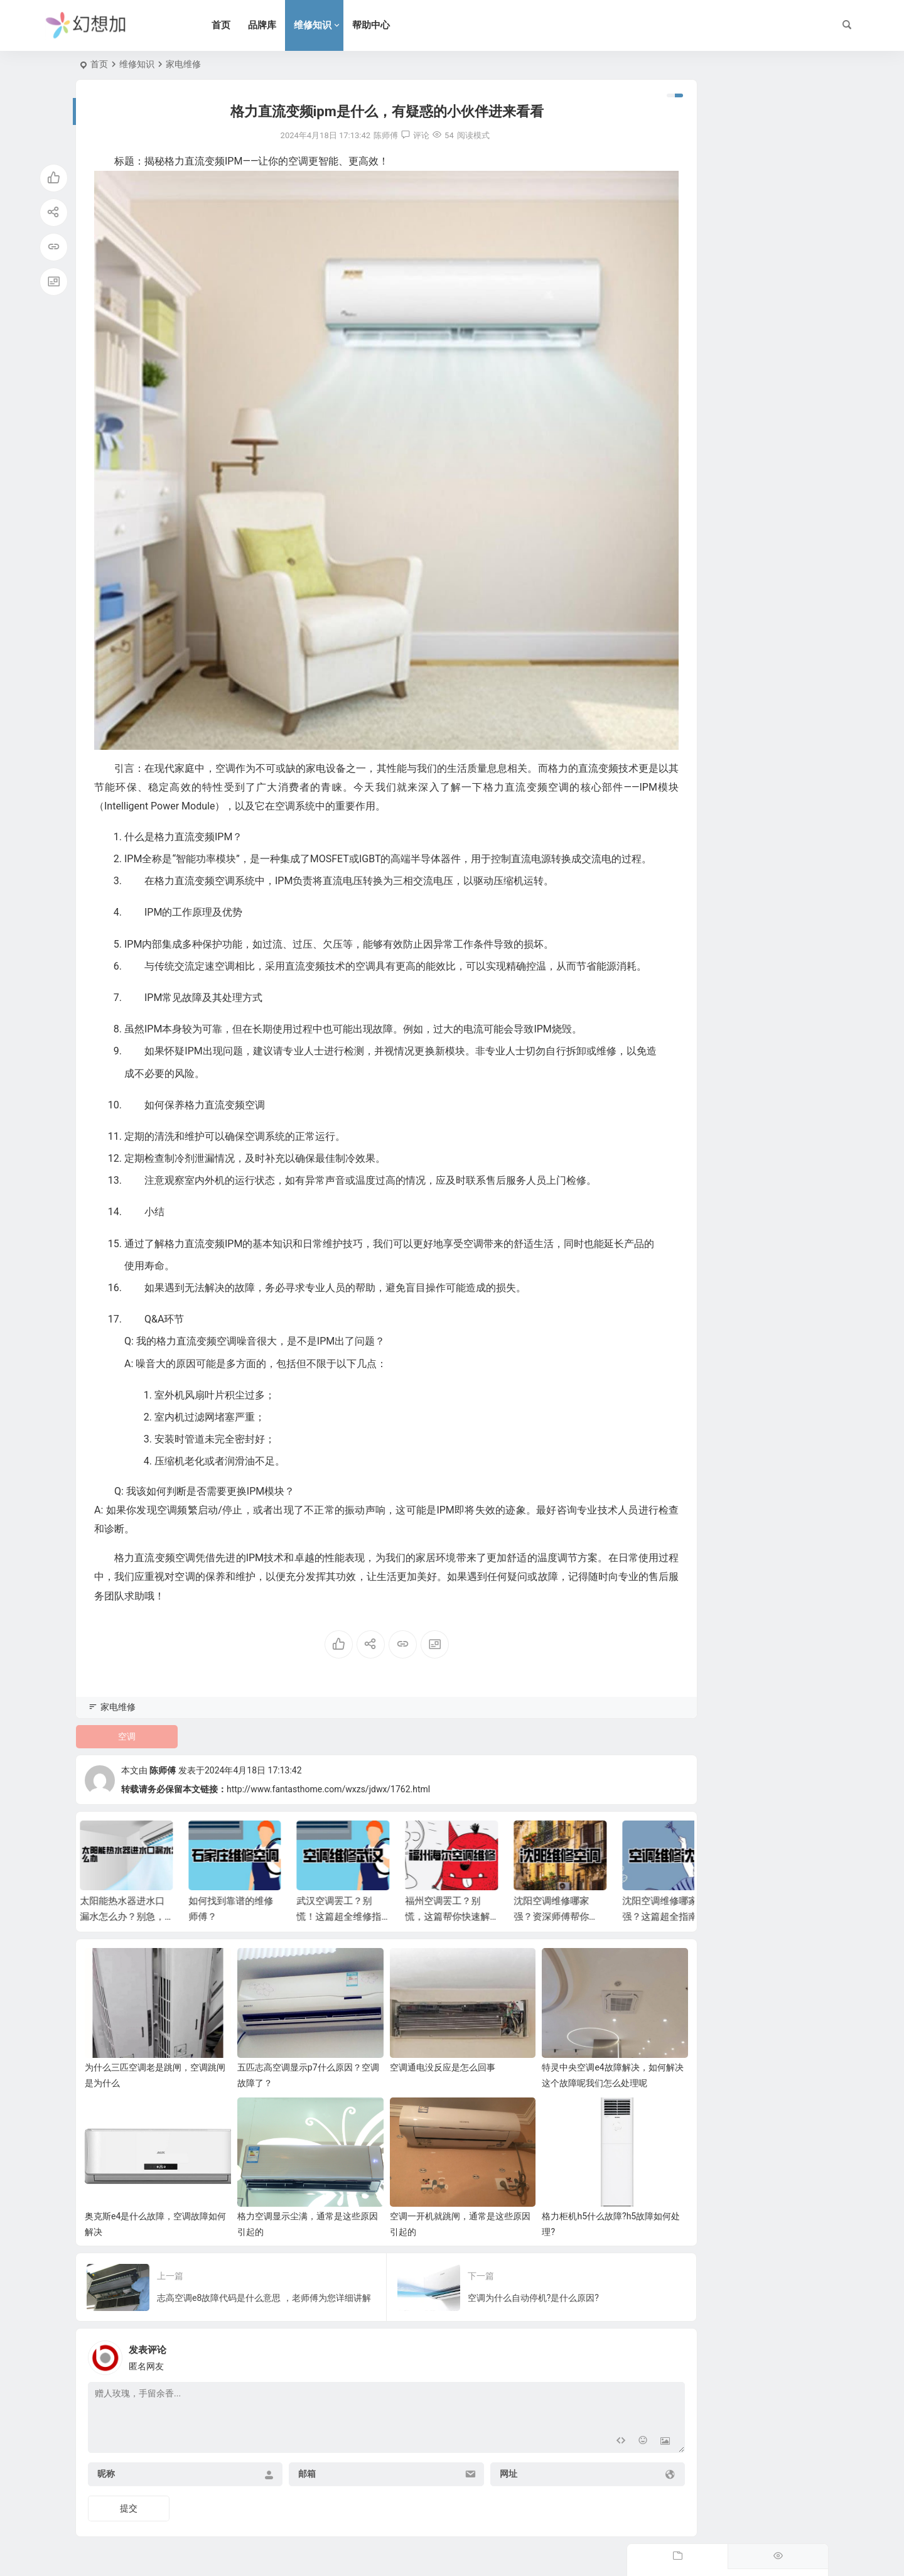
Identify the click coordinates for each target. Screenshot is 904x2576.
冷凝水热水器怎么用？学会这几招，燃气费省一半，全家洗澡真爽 (761, 213)
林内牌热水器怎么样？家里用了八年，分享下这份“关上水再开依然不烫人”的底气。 (762, 499)
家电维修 (183, 64)
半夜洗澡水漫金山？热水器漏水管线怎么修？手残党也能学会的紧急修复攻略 (761, 270)
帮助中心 (392, 25)
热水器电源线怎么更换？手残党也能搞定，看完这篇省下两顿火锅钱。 (761, 328)
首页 (241, 25)
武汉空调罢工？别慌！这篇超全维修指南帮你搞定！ (344, 1928)
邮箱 (282, 2457)
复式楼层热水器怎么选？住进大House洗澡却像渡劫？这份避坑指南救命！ (761, 156)
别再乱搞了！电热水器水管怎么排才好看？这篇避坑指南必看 (761, 556)
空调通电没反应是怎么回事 (403, 2065)
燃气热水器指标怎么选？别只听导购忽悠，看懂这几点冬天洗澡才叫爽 (761, 442)
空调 (120, 1748)
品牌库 (283, 25)
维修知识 (333, 25)
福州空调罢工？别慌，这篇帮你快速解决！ (453, 1928)
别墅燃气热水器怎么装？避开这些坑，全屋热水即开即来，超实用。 (761, 385)
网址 (457, 2457)
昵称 (106, 2457)
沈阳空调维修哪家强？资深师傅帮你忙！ (557, 1928)
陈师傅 (162, 1783)
